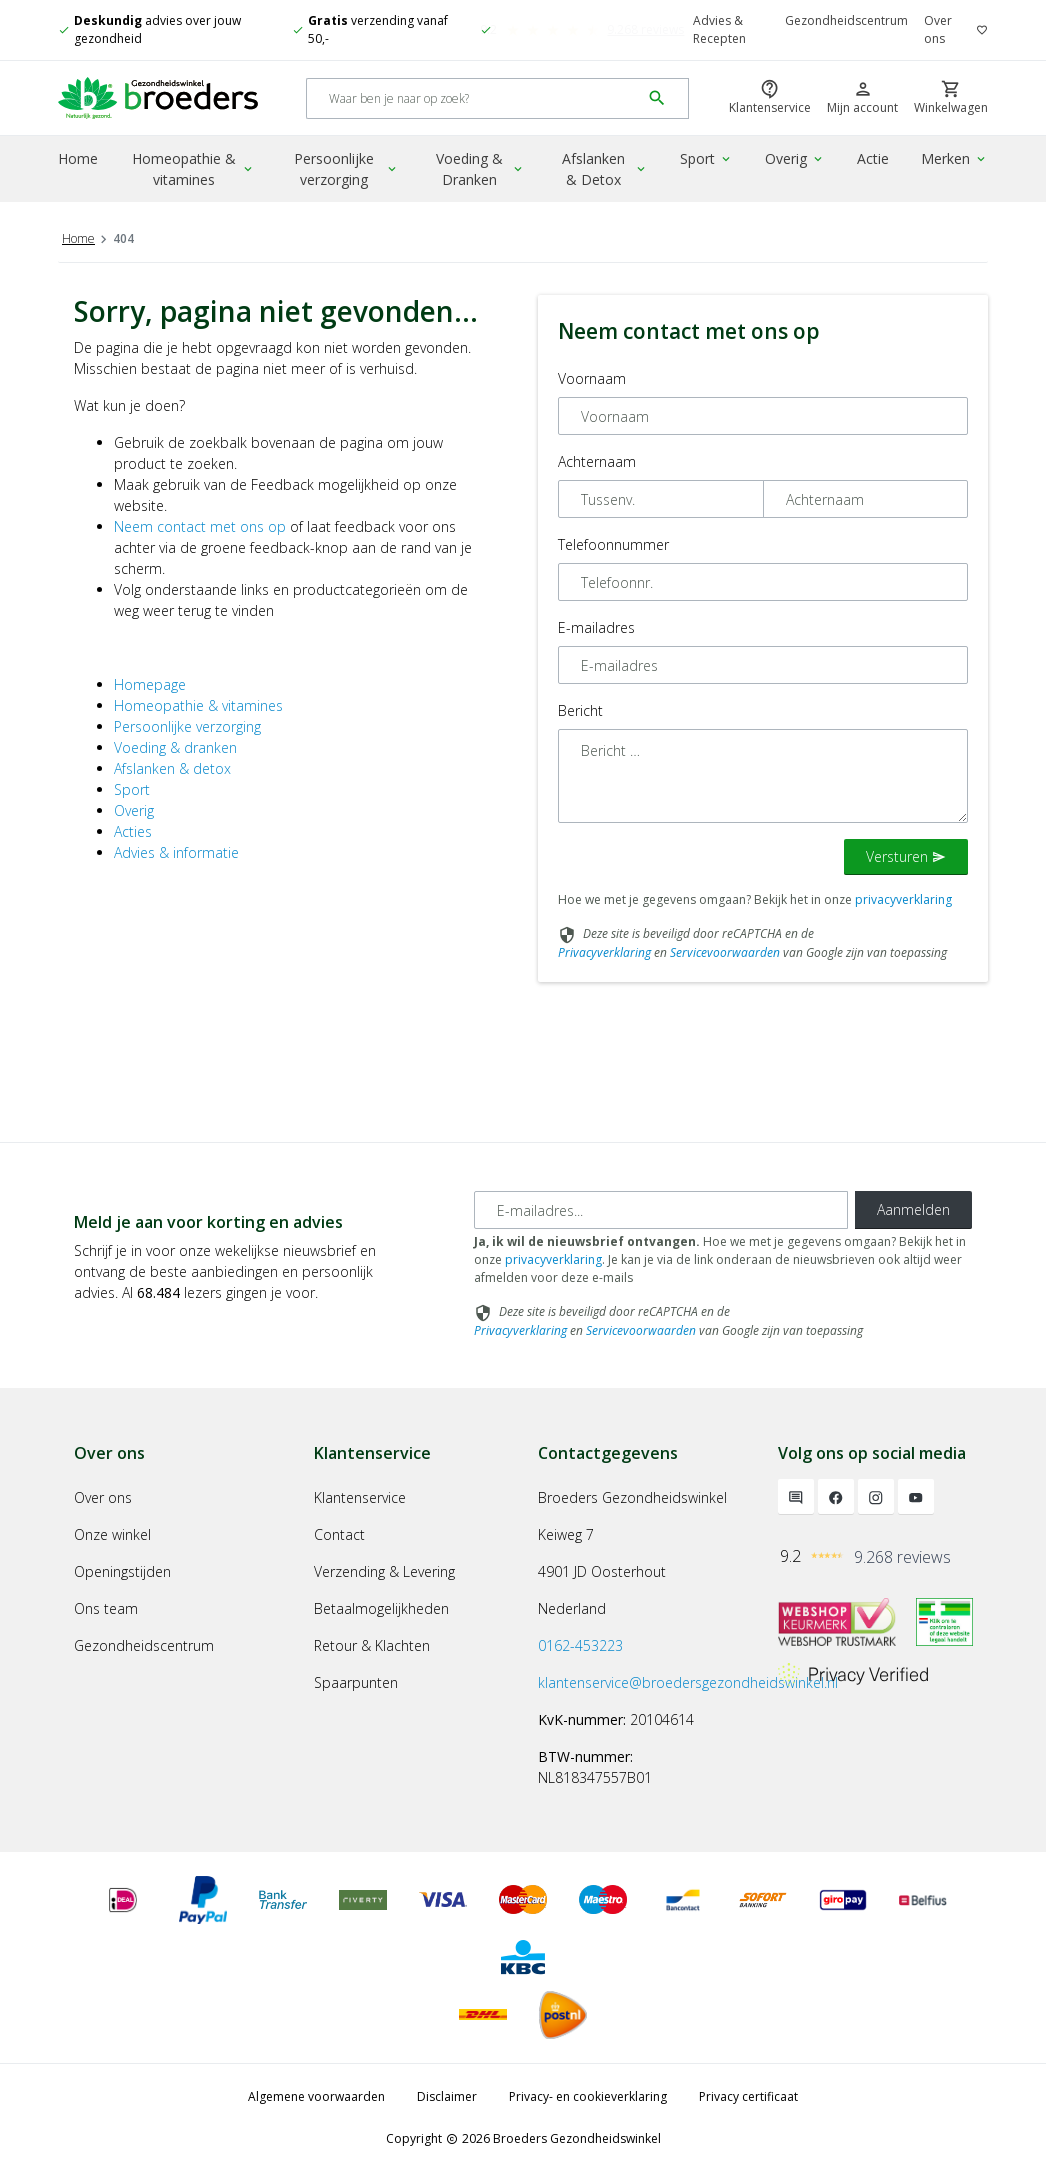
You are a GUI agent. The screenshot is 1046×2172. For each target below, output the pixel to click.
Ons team (106, 1608)
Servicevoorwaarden (725, 952)
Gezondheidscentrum (846, 20)
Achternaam (597, 461)
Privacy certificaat (748, 2096)
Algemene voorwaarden (316, 2096)
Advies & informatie (176, 852)
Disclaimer (447, 2096)
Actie (873, 158)
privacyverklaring (903, 899)
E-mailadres (596, 627)
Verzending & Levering (384, 1571)
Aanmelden (913, 1209)
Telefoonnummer (613, 544)
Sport (706, 158)
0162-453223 (580, 1645)
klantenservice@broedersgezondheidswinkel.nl (688, 1682)
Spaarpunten (356, 1682)
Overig (795, 158)
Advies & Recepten (719, 29)
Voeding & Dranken (480, 169)
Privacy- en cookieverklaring (588, 2096)
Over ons (938, 29)
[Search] (473, 98)
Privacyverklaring (604, 952)
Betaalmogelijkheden (381, 1608)
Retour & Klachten (372, 1645)
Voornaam (592, 378)
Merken (954, 158)
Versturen (906, 856)
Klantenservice (360, 1497)
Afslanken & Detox (605, 169)
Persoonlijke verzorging (346, 169)
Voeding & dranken (175, 747)
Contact (339, 1534)
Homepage (150, 684)
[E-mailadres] (661, 1210)
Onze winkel (112, 1534)
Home (78, 158)
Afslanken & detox (172, 768)
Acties (133, 831)
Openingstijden (122, 1571)
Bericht (580, 710)
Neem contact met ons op (200, 526)
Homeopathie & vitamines (194, 169)
